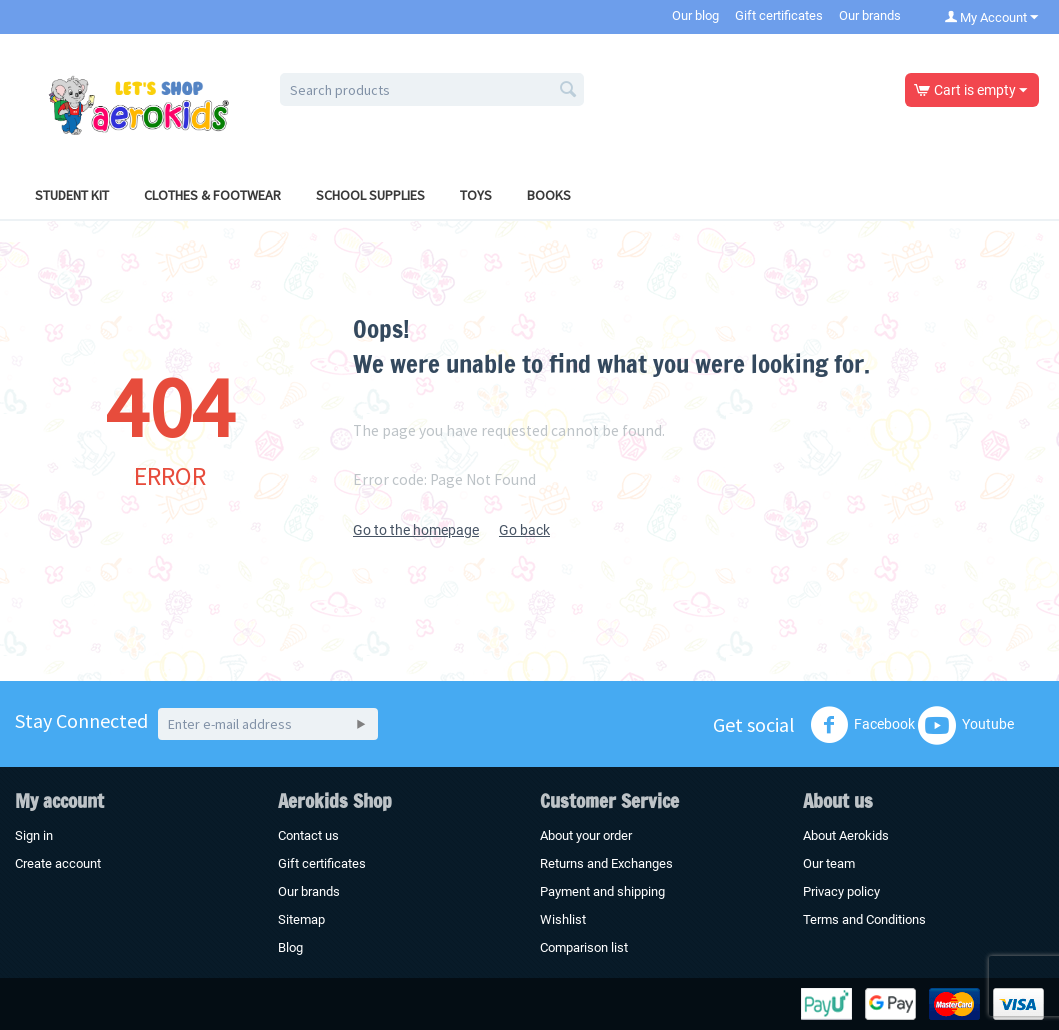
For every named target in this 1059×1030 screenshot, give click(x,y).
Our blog (695, 15)
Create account (58, 863)
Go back (524, 530)
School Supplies (370, 195)
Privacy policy (841, 891)
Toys (476, 195)
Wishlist (563, 919)
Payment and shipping (602, 891)
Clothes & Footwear (212, 195)
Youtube (966, 725)
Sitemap (301, 919)
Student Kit (72, 195)
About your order (586, 835)
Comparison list (584, 947)
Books (549, 195)
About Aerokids (846, 835)
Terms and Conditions (864, 919)
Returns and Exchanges (606, 863)
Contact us (308, 835)
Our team (829, 863)
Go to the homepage (416, 530)
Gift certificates (779, 15)
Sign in (34, 835)
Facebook (862, 725)
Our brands (870, 15)
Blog (290, 947)
